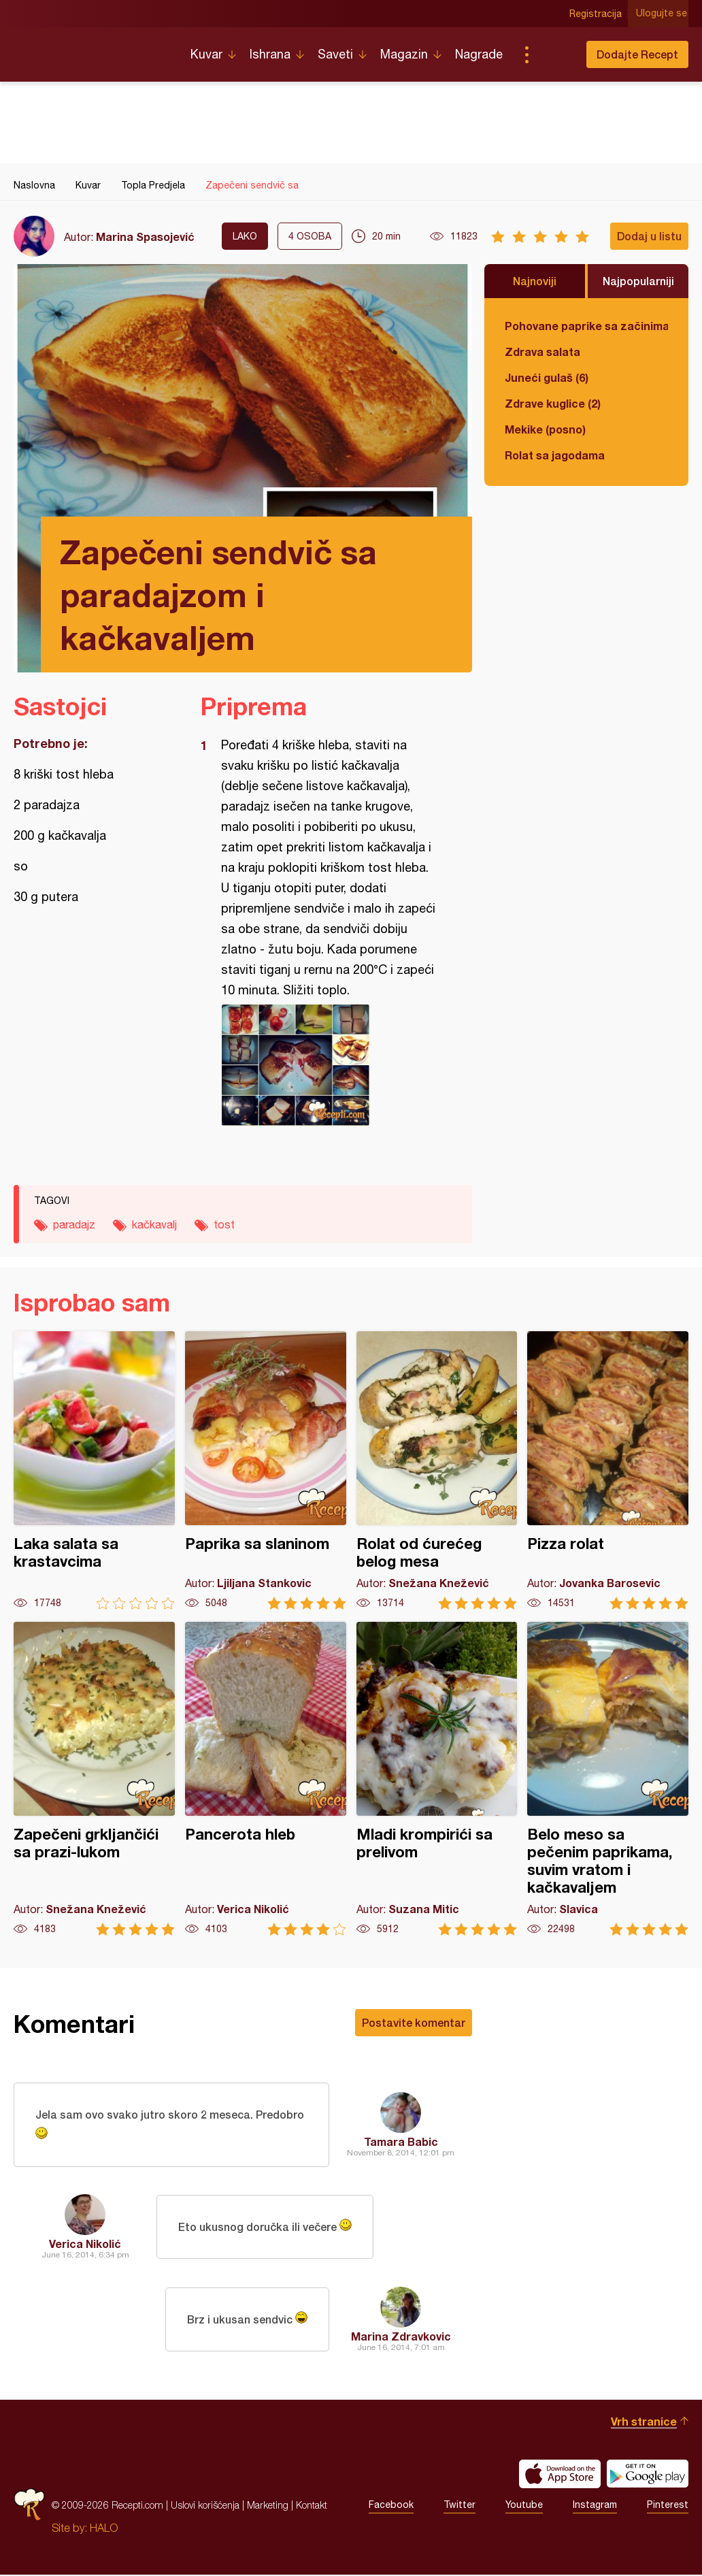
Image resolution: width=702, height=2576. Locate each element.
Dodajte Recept (637, 54)
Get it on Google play (647, 2475)
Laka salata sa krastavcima (94, 1470)
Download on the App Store (560, 2475)
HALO (104, 2529)
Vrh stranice (644, 2422)
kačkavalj (154, 1224)
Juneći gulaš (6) (546, 377)
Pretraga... (553, 54)
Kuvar (206, 54)
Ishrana (270, 54)
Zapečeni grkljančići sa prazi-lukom (94, 1779)
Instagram (595, 2506)
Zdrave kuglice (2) (553, 403)
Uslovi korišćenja (205, 2506)
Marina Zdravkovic (401, 2337)
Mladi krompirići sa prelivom (437, 1779)
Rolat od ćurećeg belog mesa (437, 1470)
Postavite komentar (413, 2022)
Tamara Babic (401, 2142)
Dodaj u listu (649, 235)
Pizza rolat (607, 1470)
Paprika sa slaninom (265, 1470)
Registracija (597, 13)
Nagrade (479, 54)
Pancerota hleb (265, 1779)
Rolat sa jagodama (555, 455)
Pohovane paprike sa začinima (586, 325)
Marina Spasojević (145, 236)
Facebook (391, 2506)
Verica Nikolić (85, 2244)
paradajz (74, 1224)
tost (224, 1224)
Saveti (335, 54)
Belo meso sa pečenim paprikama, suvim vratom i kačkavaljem (607, 1779)
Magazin (404, 54)
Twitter (459, 2506)
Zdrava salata (542, 351)
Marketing (267, 2506)
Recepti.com (92, 49)
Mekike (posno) (545, 429)
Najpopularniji (638, 280)
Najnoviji (534, 280)
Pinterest (667, 2506)
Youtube (524, 2506)
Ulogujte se (662, 13)
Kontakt (311, 2506)
